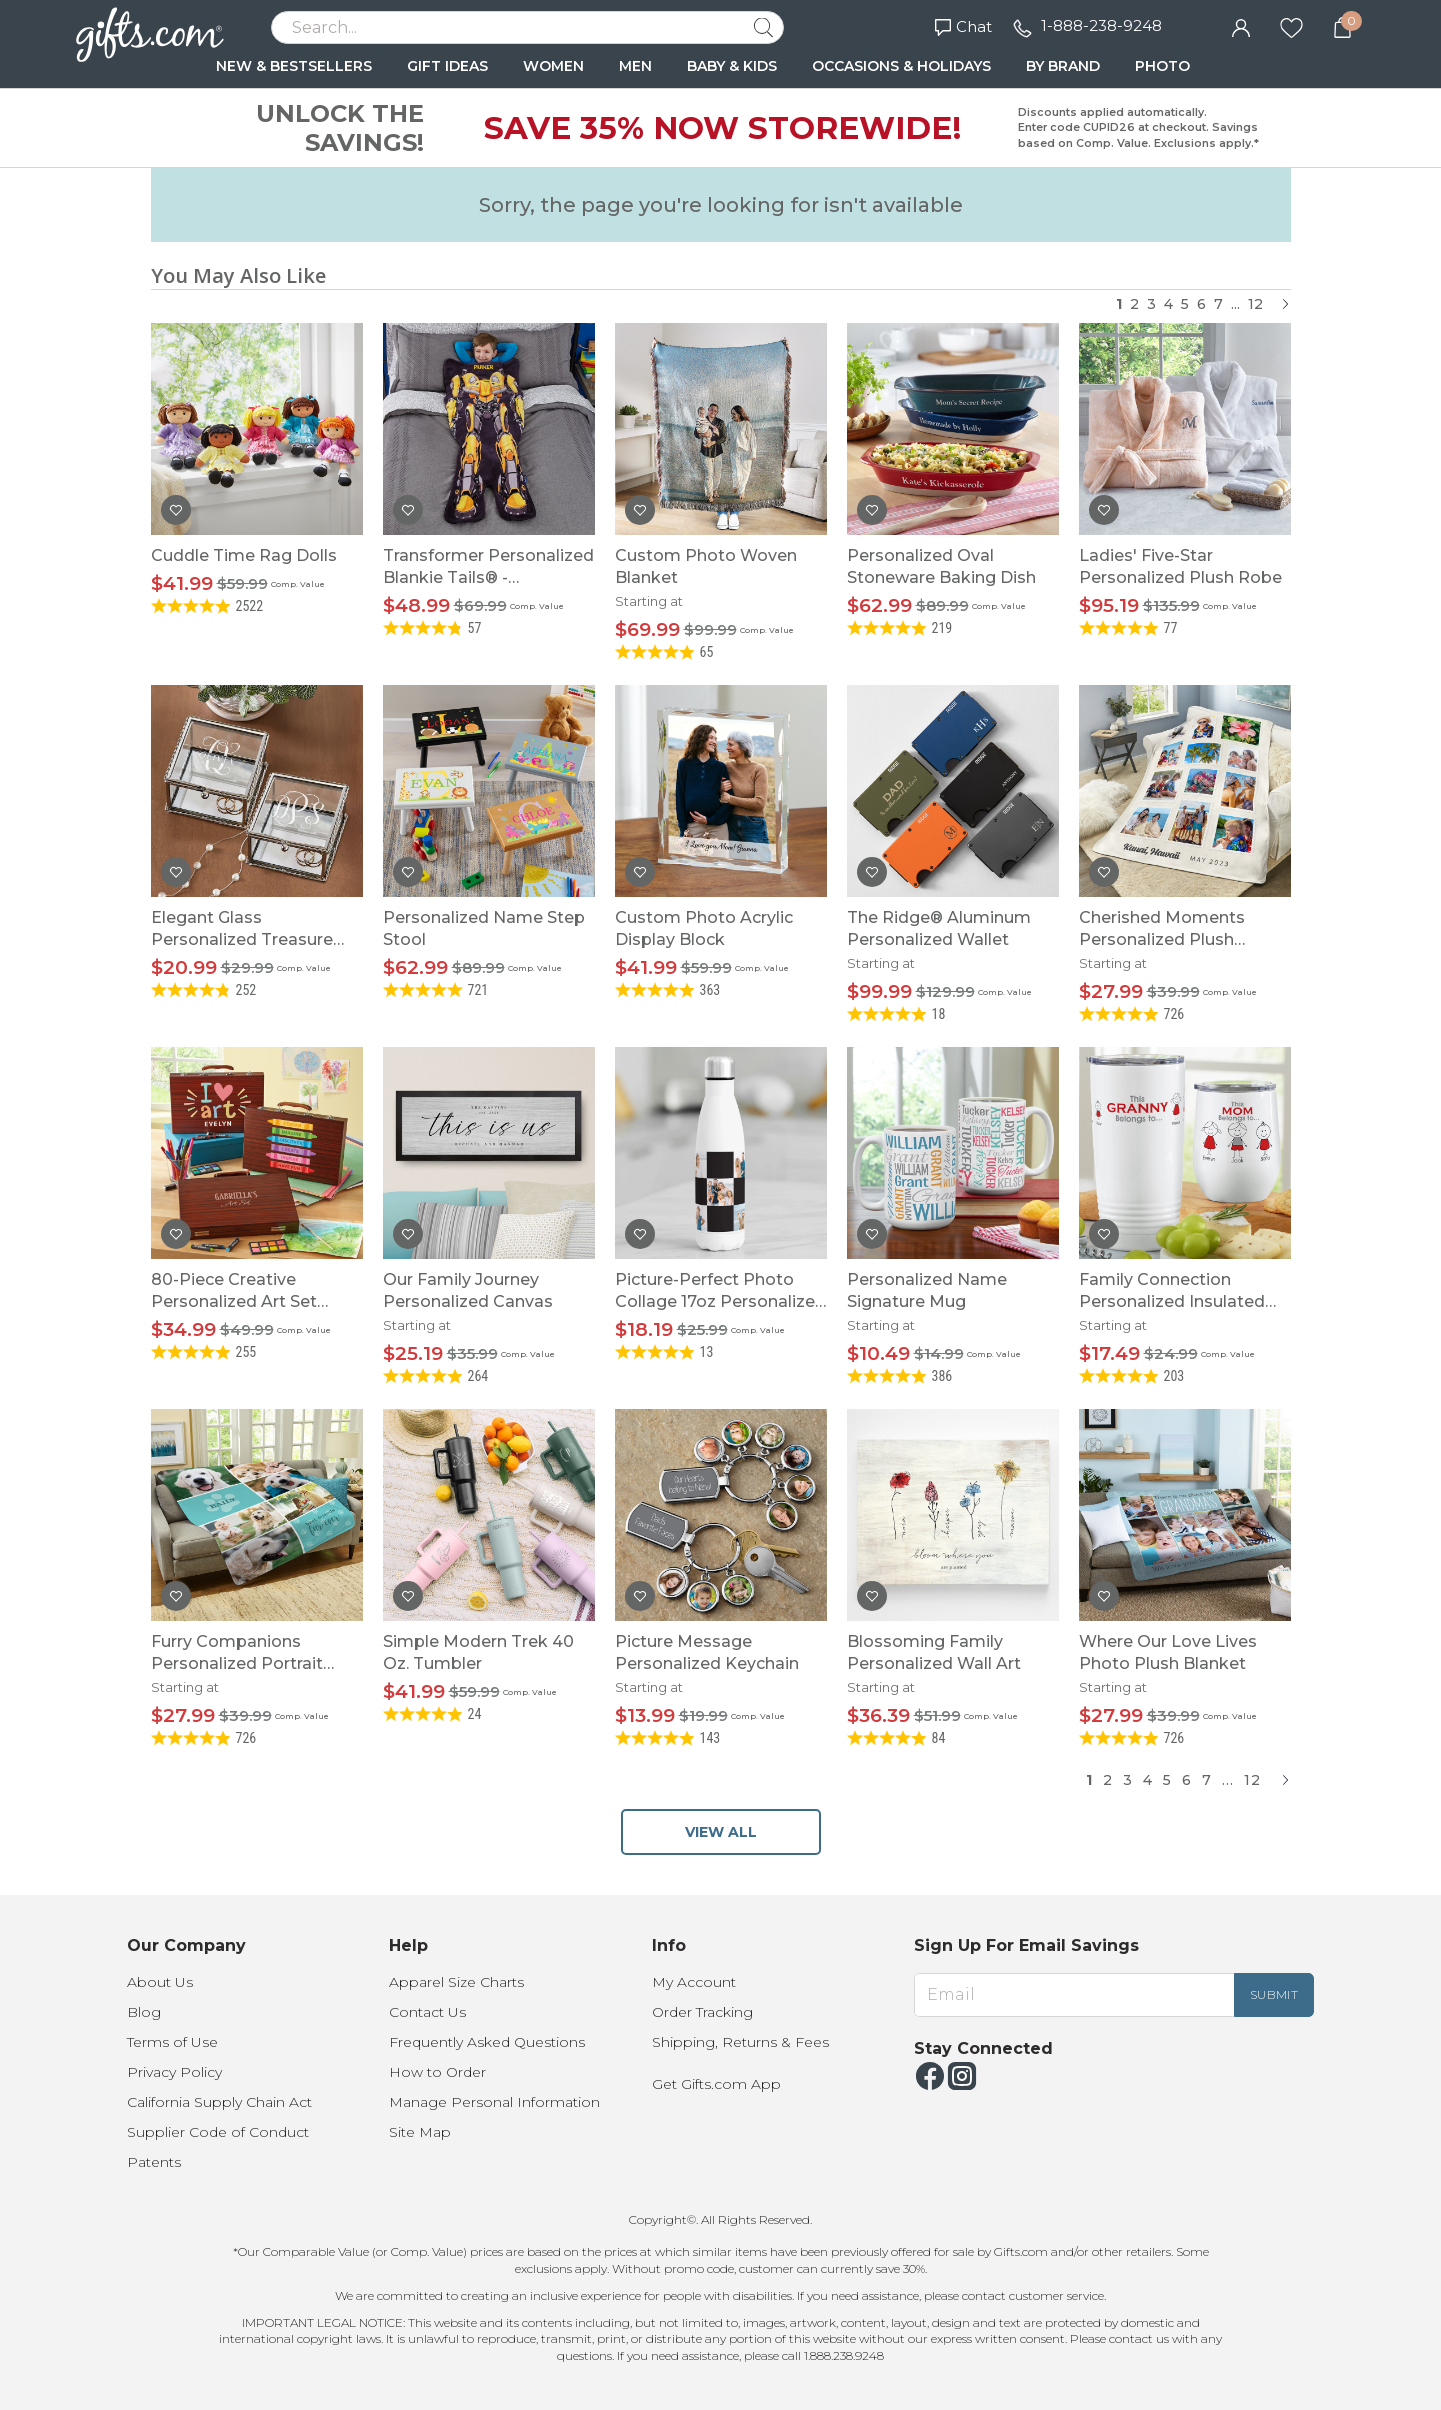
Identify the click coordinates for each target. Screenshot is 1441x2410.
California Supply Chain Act (219, 2102)
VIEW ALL (721, 1832)
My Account (694, 1982)
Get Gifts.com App (716, 2084)
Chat (963, 26)
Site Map (420, 2132)
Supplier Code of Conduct (218, 2132)
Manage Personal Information (494, 2102)
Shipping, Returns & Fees (740, 2042)
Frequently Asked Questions (487, 2042)
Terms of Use (172, 2042)
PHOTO (1162, 66)
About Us (160, 1982)
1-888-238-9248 (1101, 25)
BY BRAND (1063, 66)
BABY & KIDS (732, 66)
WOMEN (553, 66)
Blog (144, 2012)
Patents (154, 2162)
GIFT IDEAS (447, 66)
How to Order (437, 2072)
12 (1255, 304)
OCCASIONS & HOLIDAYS (901, 66)
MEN (635, 66)
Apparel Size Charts (456, 1982)
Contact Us (427, 2012)
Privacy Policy (174, 2072)
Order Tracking (702, 2012)
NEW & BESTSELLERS (294, 66)
